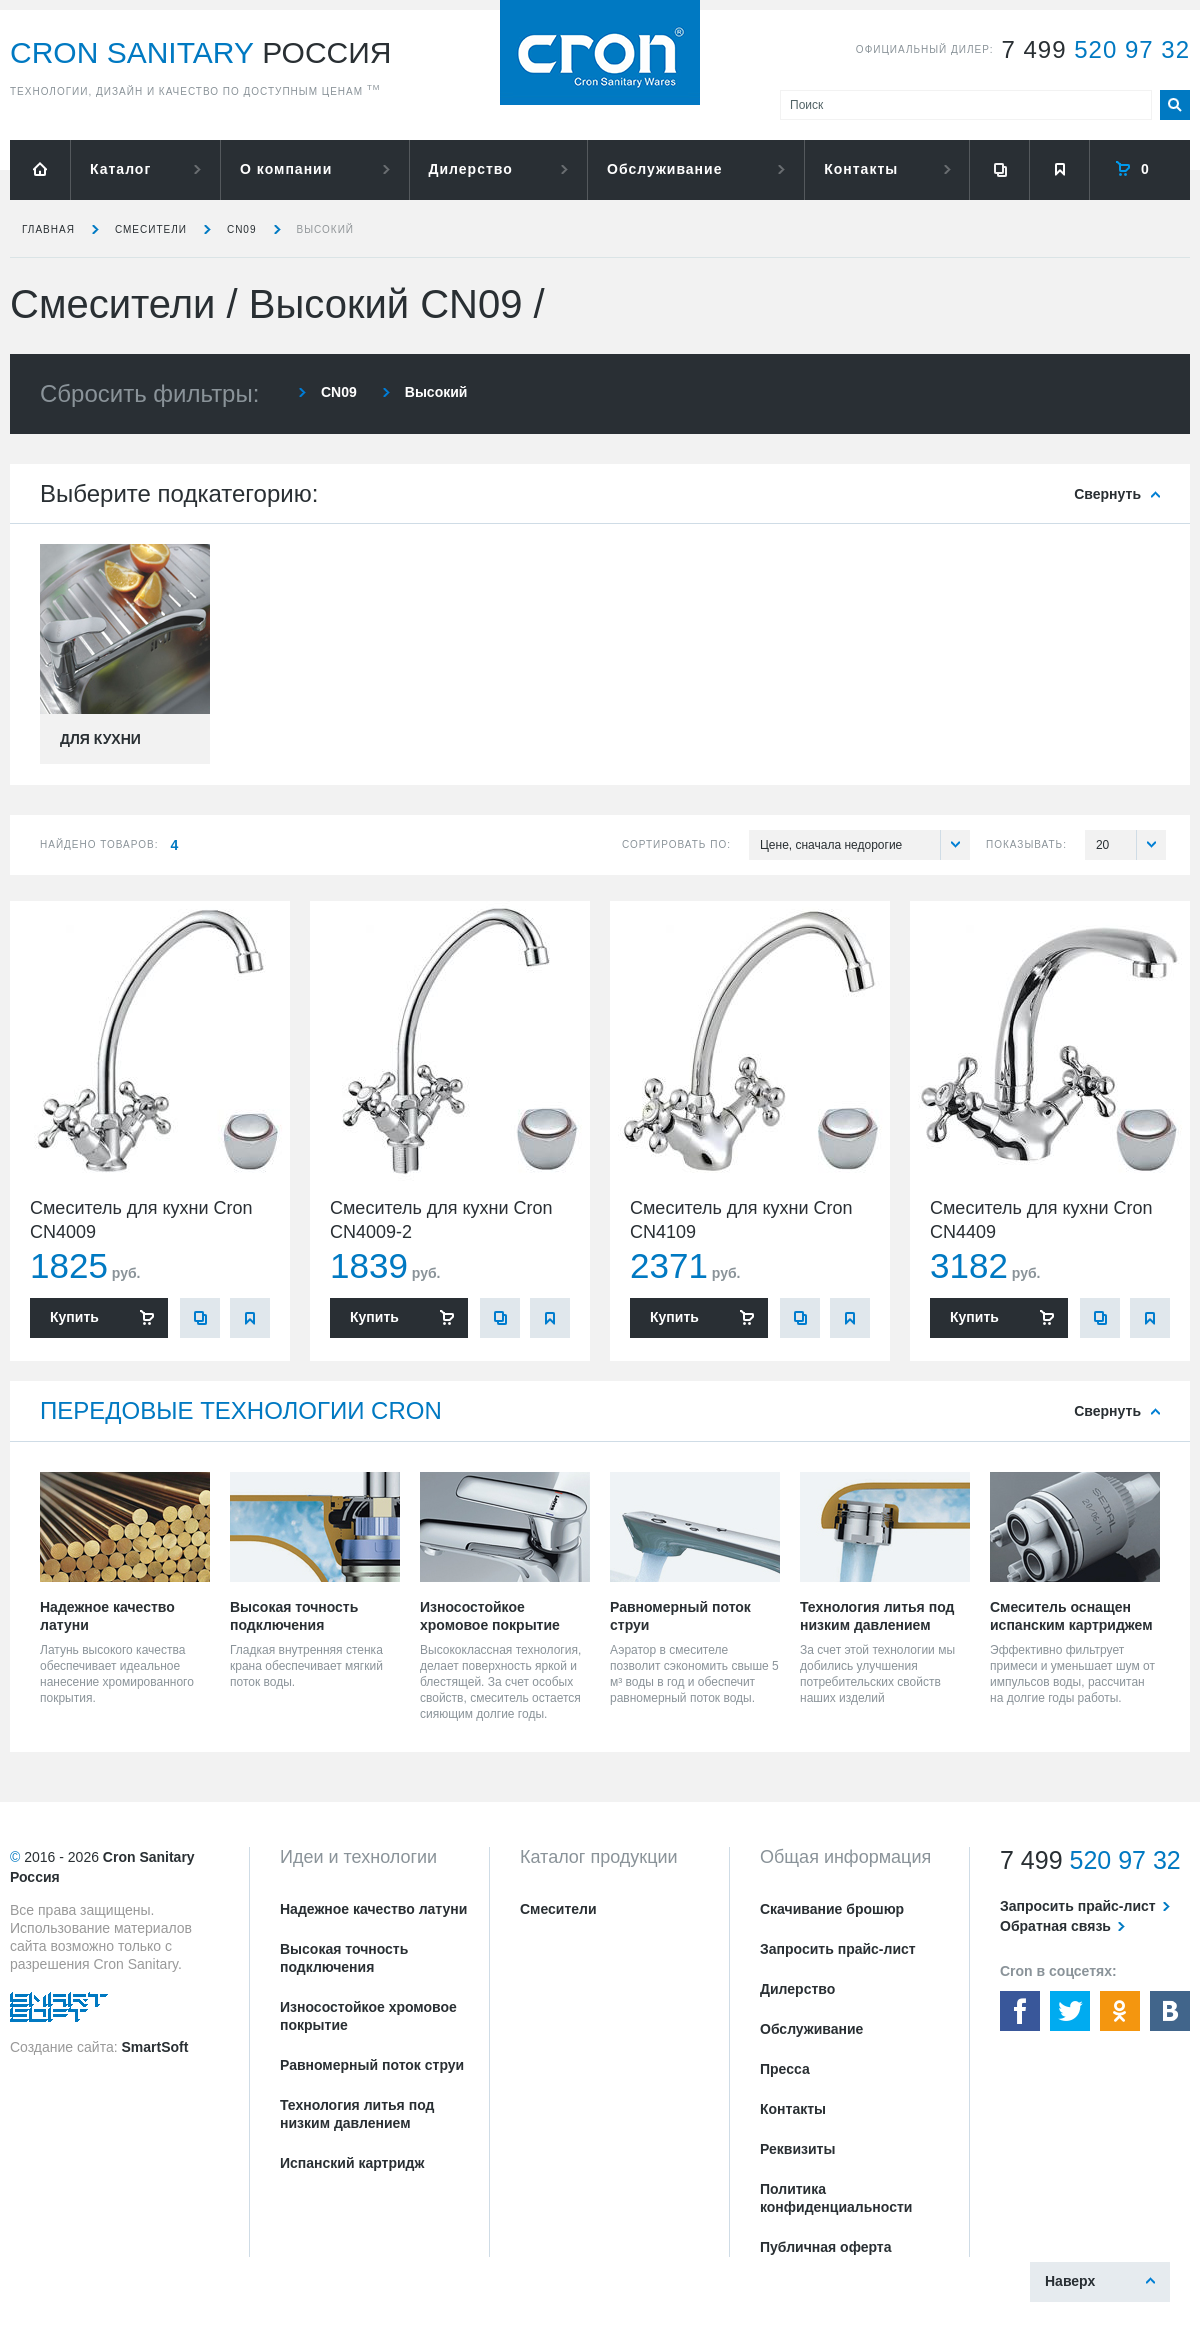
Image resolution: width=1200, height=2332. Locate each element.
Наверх (1070, 2281)
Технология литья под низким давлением (357, 2114)
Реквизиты (797, 2149)
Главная (48, 229)
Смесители (151, 229)
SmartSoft (154, 2047)
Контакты (861, 169)
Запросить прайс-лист (838, 1949)
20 (1131, 845)
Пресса (785, 2069)
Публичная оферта (826, 2247)
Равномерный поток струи (372, 2065)
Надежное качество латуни (373, 1909)
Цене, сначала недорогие (865, 845)
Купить (74, 1317)
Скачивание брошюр (832, 1909)
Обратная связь (1055, 1926)
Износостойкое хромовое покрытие (368, 2016)
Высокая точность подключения (344, 1958)
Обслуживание (664, 169)
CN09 (242, 229)
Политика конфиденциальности (836, 2198)
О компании (286, 169)
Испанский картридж (352, 2163)
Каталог (120, 169)
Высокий (326, 229)
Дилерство (471, 169)
